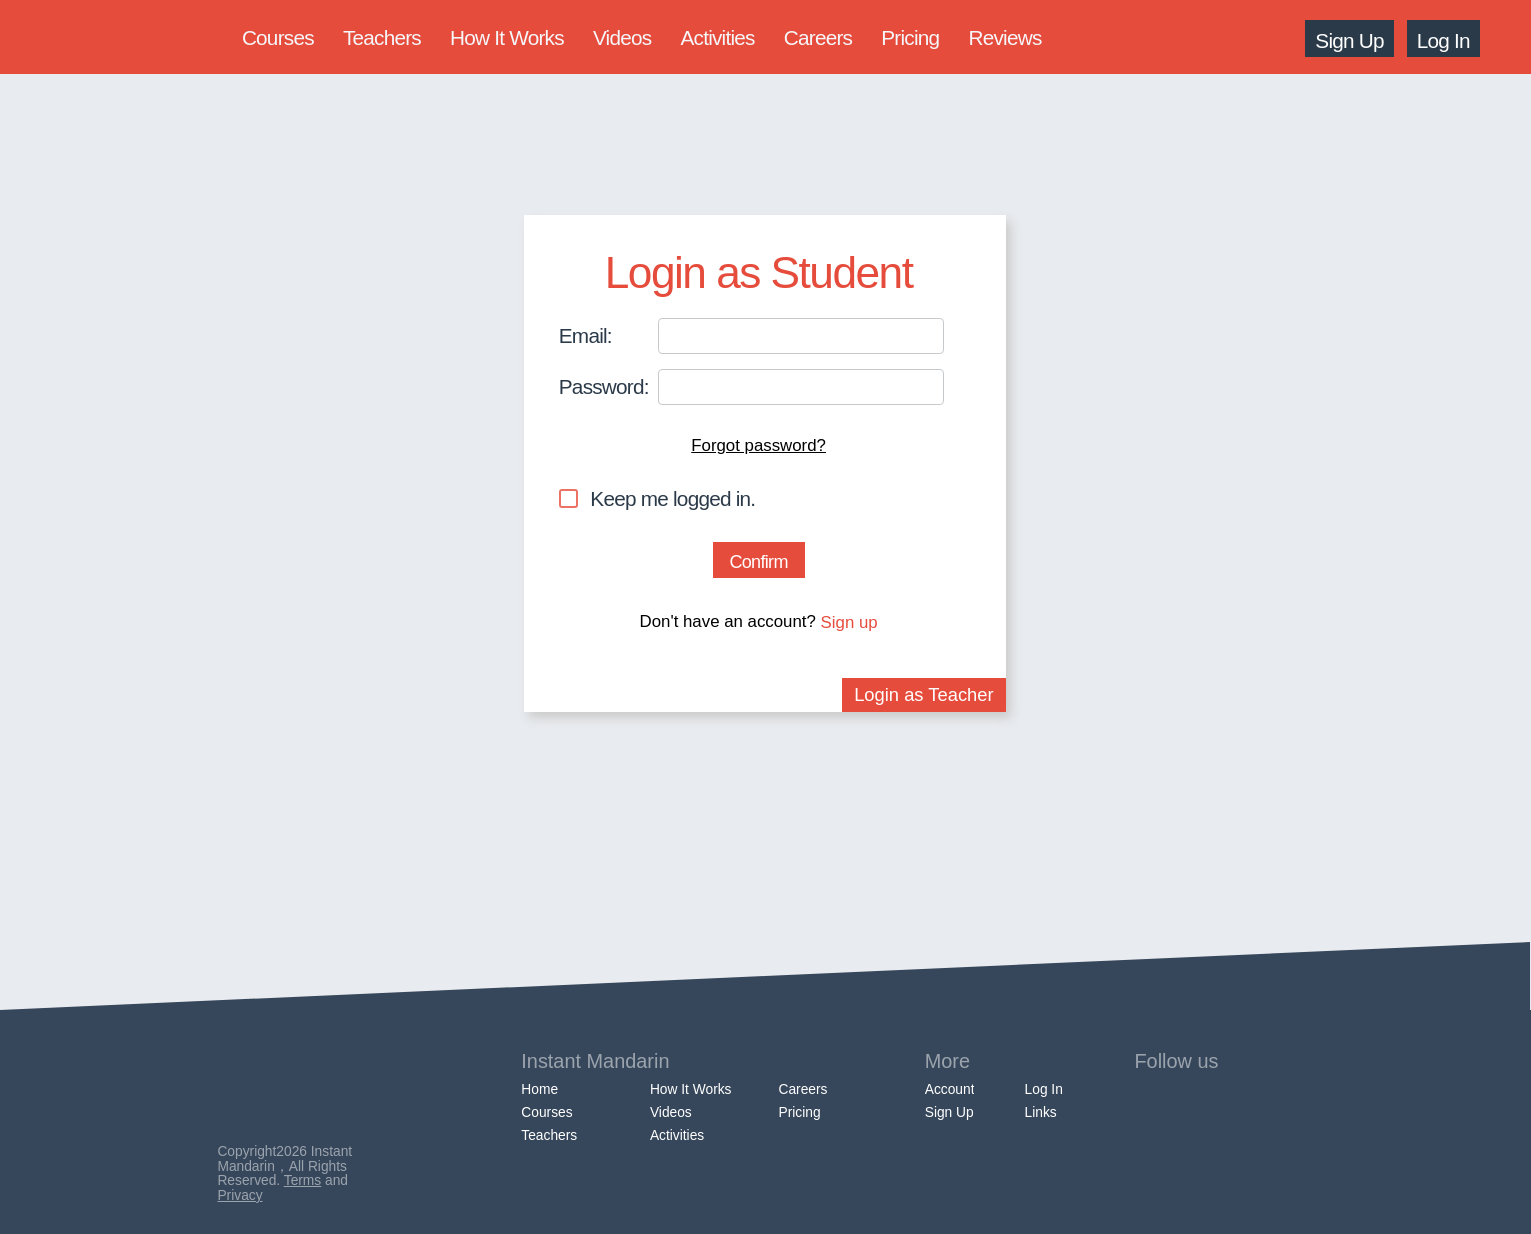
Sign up (849, 622)
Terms (302, 1180)
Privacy (239, 1195)
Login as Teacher (924, 694)
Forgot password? (758, 445)
